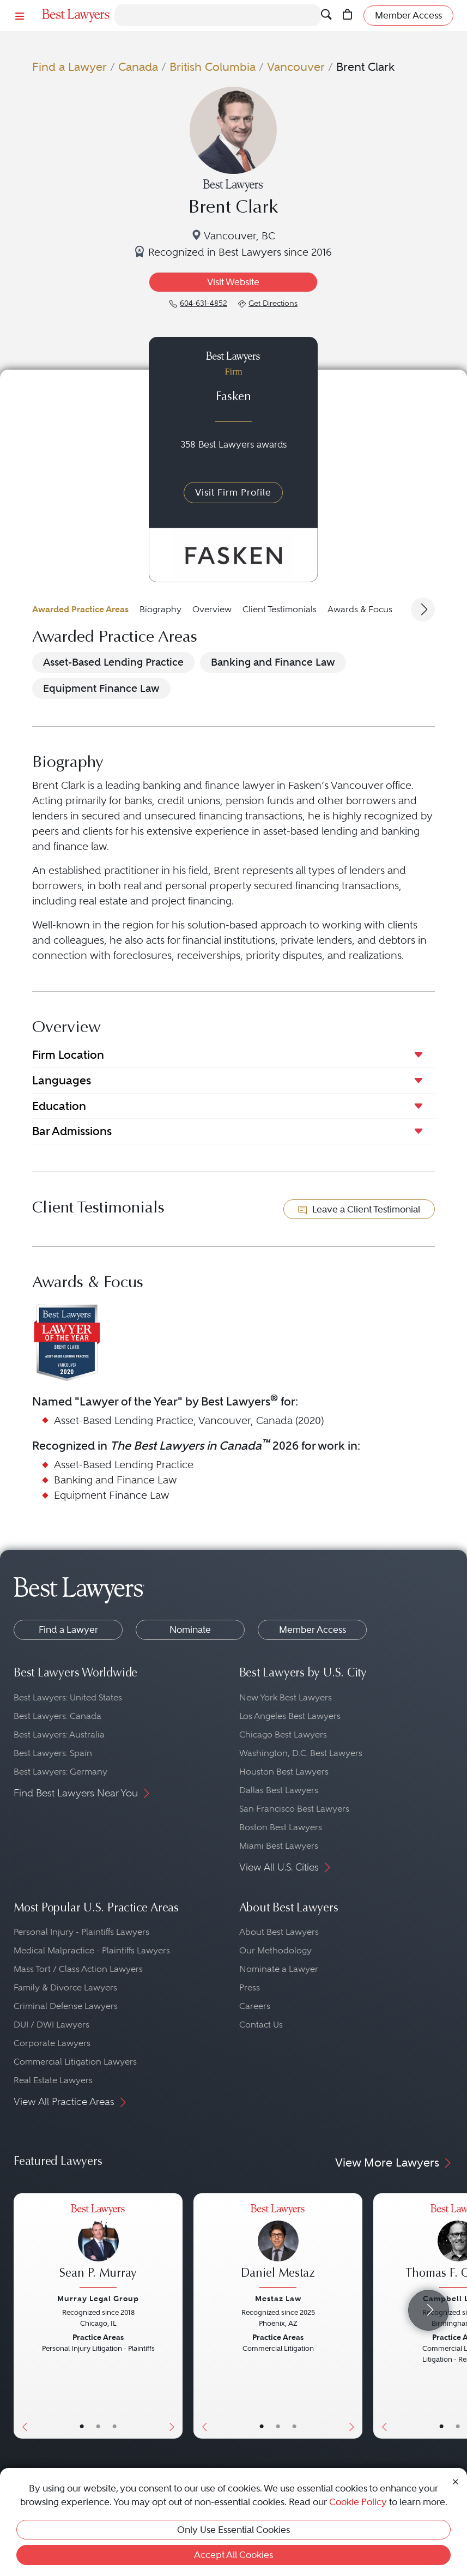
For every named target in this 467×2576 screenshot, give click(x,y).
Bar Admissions (72, 1131)
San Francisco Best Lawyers (294, 1808)
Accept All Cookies (233, 2554)
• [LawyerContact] (114, 2426)
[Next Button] (174, 2316)
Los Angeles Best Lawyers (290, 1716)
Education (59, 1106)
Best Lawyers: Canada (57, 1716)
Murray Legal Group (98, 2298)
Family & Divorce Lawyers (65, 1987)
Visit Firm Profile (233, 492)
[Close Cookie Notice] (455, 2480)
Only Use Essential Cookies (233, 2529)
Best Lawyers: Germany (60, 1771)
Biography (160, 609)
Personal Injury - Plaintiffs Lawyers (81, 1932)
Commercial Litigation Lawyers (75, 2061)
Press (249, 1987)
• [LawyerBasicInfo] (81, 2426)
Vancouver (296, 67)
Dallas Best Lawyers (278, 1790)
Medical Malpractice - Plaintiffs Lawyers (92, 1950)
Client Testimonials (279, 609)
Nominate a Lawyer (278, 1969)
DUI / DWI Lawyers (51, 2024)
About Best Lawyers (279, 1932)
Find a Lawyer (69, 67)
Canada (138, 67)
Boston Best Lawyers (280, 1827)
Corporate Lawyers (52, 2043)
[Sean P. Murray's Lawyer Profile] (98, 2247)
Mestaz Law (278, 2298)
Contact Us (261, 2024)
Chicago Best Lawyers (283, 1734)
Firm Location (68, 1054)
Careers (254, 2006)
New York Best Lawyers (285, 1697)
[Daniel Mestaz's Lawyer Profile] (277, 2247)
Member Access (312, 1629)
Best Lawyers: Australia (59, 1734)
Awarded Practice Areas (80, 609)
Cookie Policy (358, 2501)
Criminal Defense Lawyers (66, 2006)
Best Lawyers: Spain (53, 1753)
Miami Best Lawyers (278, 1846)
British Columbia (212, 67)
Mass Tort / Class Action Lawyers (78, 1969)
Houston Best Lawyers (284, 1771)
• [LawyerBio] (98, 2426)
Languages (61, 1080)
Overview (212, 609)
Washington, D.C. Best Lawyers (300, 1753)
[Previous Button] (22, 2316)
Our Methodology (275, 1950)
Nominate (190, 1629)
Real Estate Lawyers (53, 2080)
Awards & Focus (359, 609)
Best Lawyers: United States (68, 1697)
